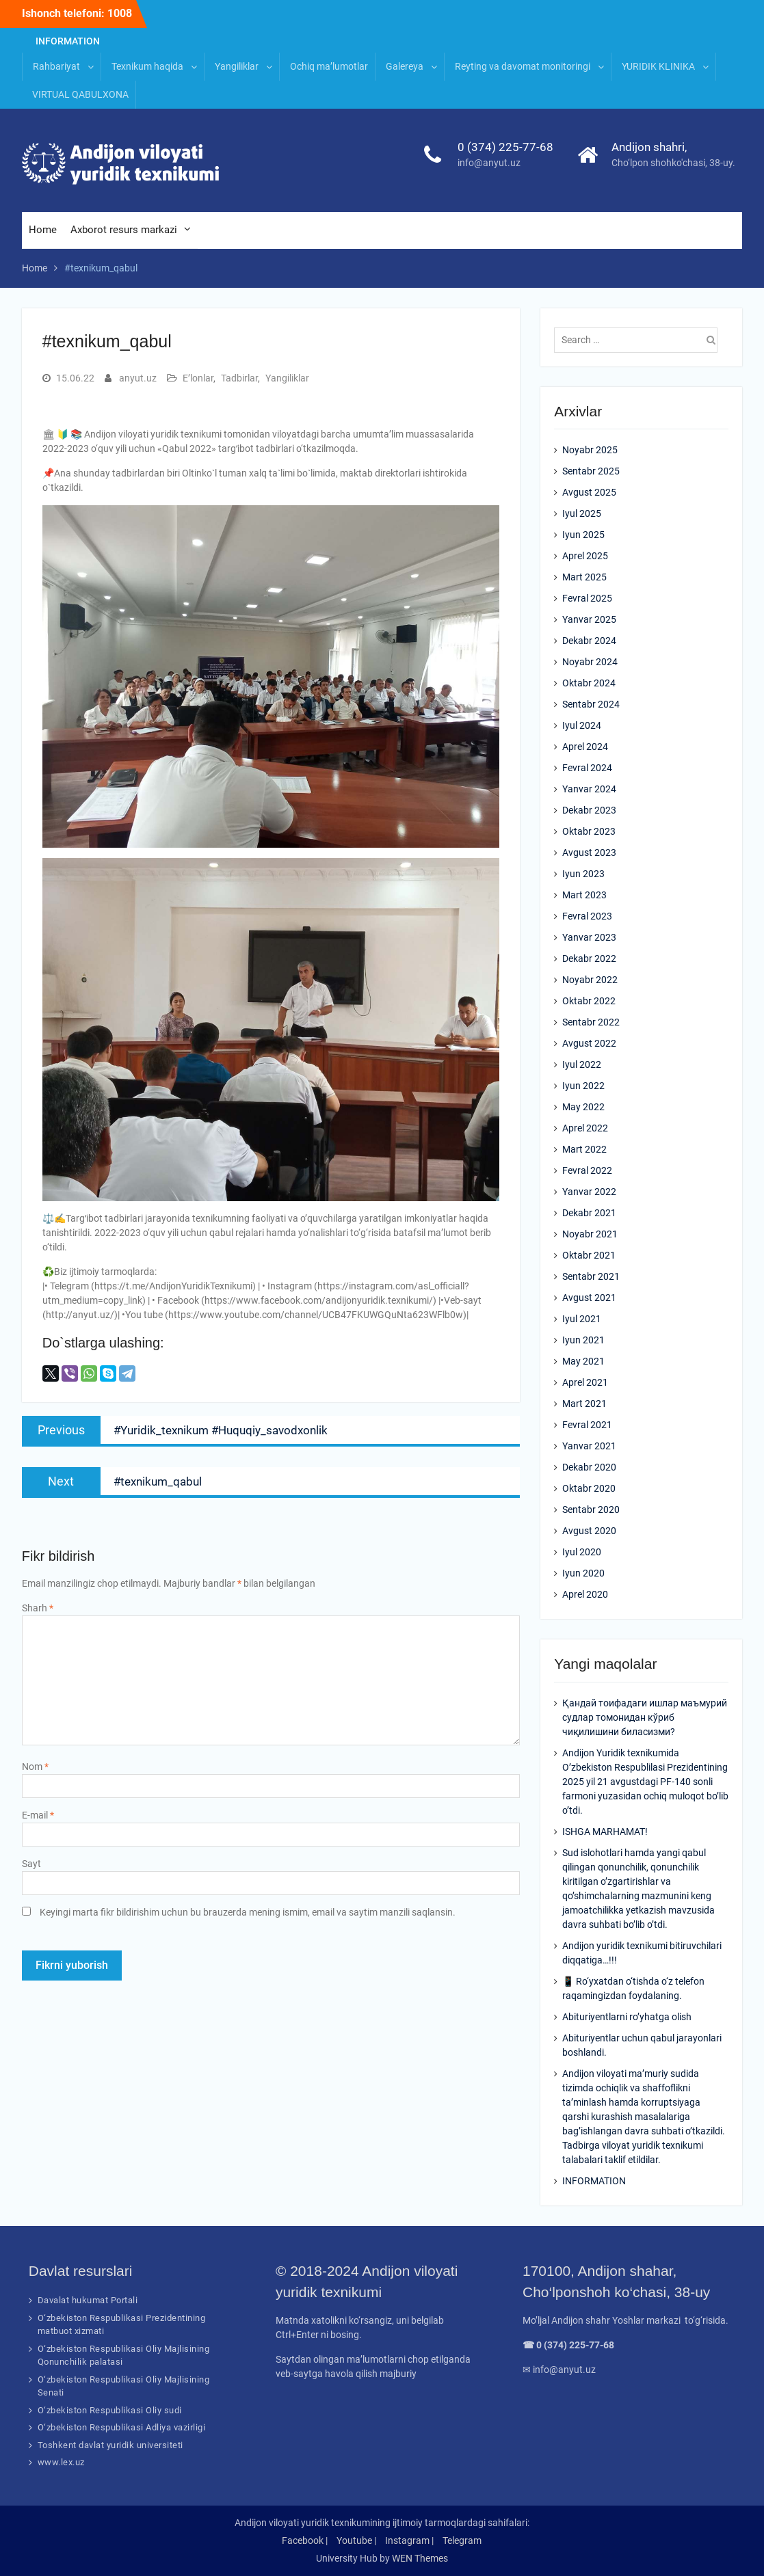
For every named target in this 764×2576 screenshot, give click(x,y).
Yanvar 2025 (589, 619)
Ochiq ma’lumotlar (329, 66)
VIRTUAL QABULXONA (80, 94)
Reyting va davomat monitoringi (522, 66)
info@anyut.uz (489, 162)
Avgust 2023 (589, 852)
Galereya (404, 66)
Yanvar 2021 (589, 1445)
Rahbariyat (56, 66)
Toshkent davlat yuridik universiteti (110, 2445)
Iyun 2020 (583, 1573)
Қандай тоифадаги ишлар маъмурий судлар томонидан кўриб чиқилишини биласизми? (644, 1717)
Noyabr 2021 (590, 1234)
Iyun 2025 (583, 534)
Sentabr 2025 (591, 471)
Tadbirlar (239, 378)
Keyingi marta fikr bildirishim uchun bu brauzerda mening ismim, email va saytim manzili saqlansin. (248, 1912)
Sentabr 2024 (591, 704)
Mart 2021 (584, 1403)
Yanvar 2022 (589, 1191)
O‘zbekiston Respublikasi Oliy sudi (110, 2410)
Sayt (31, 1863)
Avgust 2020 (589, 1530)
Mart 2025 (584, 577)
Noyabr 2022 (590, 979)
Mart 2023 (584, 894)
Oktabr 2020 (589, 1488)
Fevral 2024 (587, 767)
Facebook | (305, 2540)
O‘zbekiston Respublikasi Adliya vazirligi (122, 2427)
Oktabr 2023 (589, 831)
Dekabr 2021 (589, 1212)
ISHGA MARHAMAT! (605, 1831)
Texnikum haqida (147, 66)
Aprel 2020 (585, 1594)
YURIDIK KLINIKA (658, 66)
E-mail (38, 1815)
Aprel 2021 (585, 1382)
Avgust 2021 (589, 1297)
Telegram (462, 2540)
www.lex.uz (61, 2462)
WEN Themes (420, 2558)
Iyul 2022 (581, 1064)
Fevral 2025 (587, 598)
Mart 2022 (584, 1149)
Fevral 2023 (587, 916)
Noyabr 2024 (590, 661)
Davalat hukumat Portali (88, 2300)
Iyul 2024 (581, 725)
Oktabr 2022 (589, 1000)
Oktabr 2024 (589, 682)
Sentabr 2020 (591, 1509)
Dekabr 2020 (589, 1467)
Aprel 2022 (585, 1128)
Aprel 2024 (585, 746)
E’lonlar (198, 378)
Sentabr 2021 (591, 1276)
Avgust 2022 (589, 1043)
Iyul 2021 (581, 1318)
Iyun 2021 (583, 1339)
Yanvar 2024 (589, 788)
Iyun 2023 (583, 873)
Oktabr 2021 (589, 1255)
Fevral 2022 (587, 1170)
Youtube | (356, 2540)
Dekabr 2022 (589, 958)
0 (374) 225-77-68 (505, 147)
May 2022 (583, 1106)
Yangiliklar (237, 66)
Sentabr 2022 (591, 1022)
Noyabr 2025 (590, 449)
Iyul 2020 (581, 1551)
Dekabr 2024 (589, 640)
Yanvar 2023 (589, 937)
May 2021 (583, 1361)
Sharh (37, 1607)
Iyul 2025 (581, 513)
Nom (35, 1766)
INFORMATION (68, 41)
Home (43, 230)
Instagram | (409, 2540)
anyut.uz (138, 378)
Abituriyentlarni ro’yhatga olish (626, 2016)
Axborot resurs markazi (123, 230)
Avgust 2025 (589, 492)
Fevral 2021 (587, 1424)
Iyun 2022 (583, 1085)
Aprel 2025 (585, 555)
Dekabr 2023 (589, 810)
